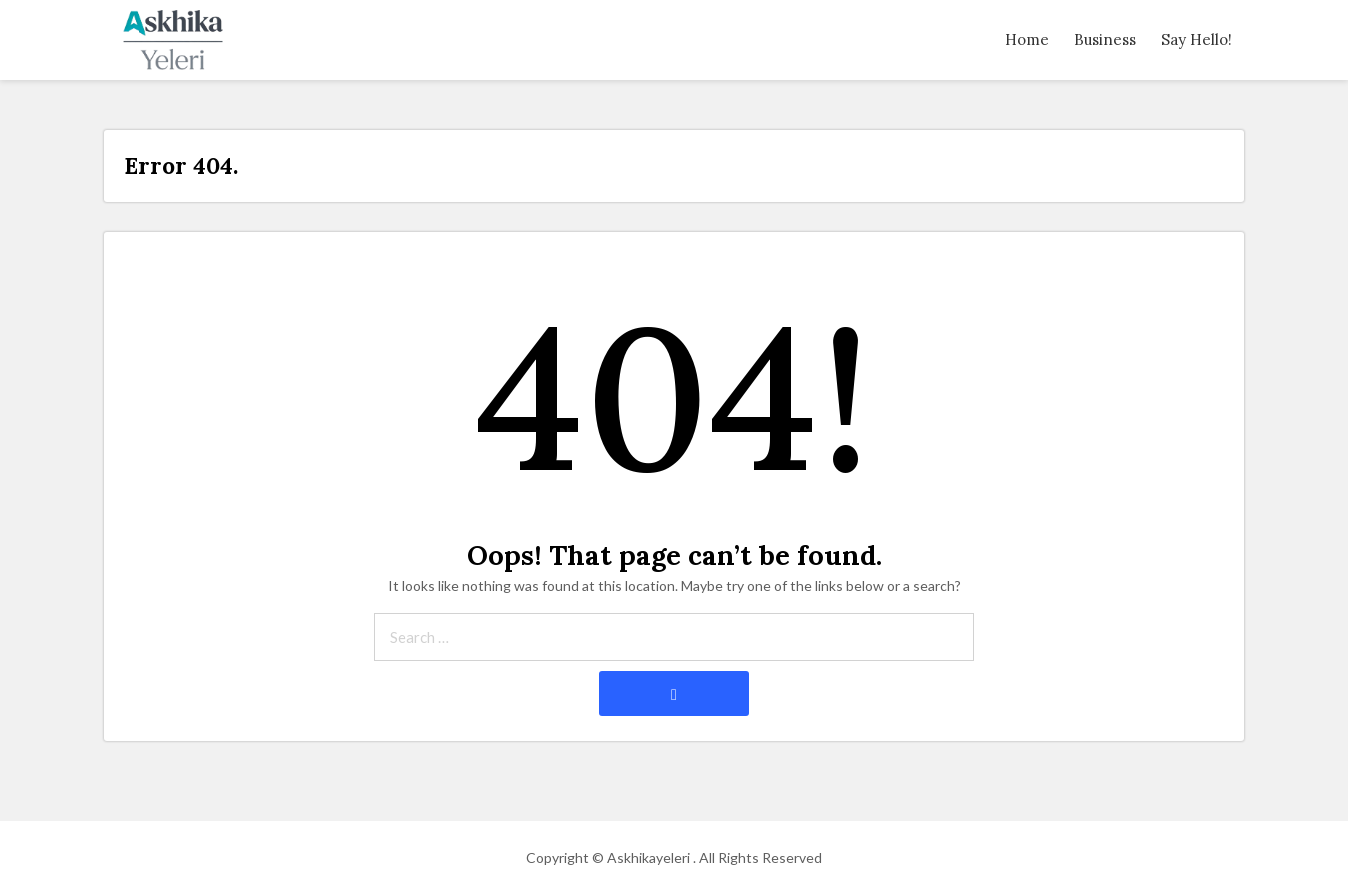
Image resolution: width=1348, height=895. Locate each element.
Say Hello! (1196, 39)
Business (1105, 39)
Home (1027, 39)
